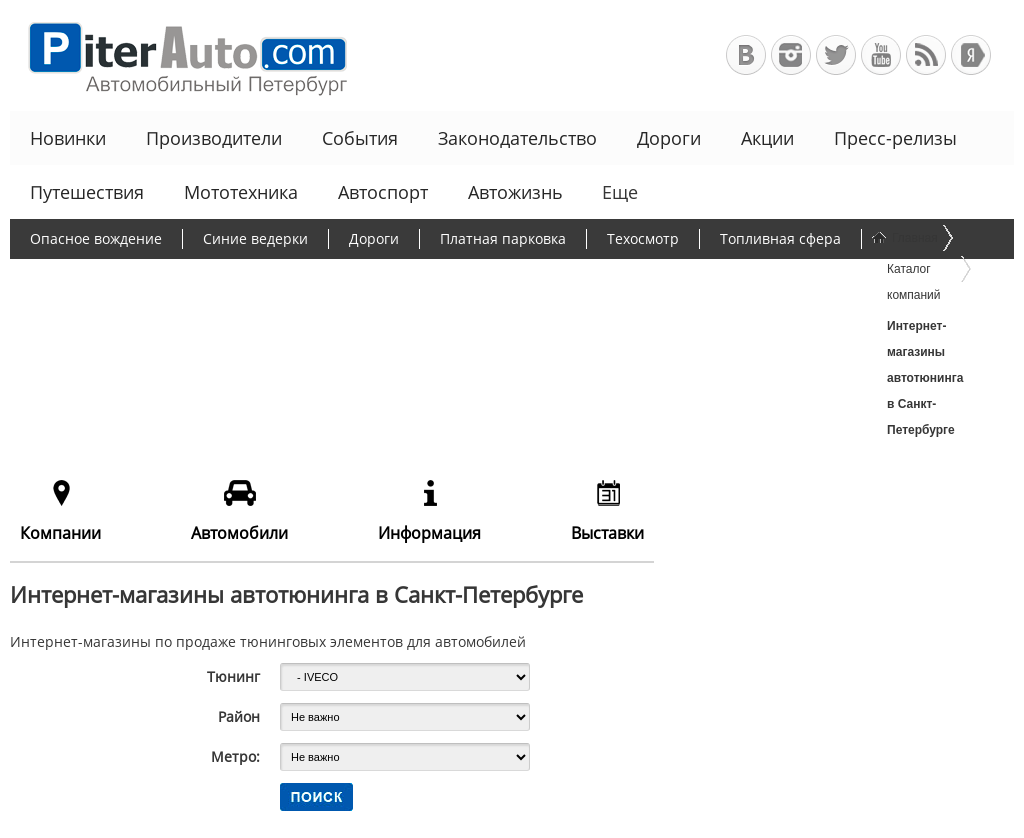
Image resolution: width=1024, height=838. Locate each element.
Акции (767, 138)
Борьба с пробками (327, 277)
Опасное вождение (96, 238)
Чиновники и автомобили (119, 316)
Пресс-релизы (895, 138)
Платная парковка (503, 238)
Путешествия (87, 192)
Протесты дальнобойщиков (125, 277)
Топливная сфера (780, 238)
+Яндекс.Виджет (971, 55)
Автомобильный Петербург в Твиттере (836, 55)
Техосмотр (643, 238)
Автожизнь (515, 192)
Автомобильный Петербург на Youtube (881, 55)
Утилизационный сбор (513, 277)
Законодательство (517, 138)
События (360, 138)
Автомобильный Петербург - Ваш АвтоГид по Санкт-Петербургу (178, 55)
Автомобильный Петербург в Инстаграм (791, 55)
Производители (214, 138)
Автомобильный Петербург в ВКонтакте (746, 55)
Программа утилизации (715, 277)
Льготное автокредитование (347, 316)
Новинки (68, 138)
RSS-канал (926, 55)
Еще (618, 192)
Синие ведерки (255, 238)
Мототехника (241, 192)
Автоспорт (383, 192)
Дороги (669, 138)
